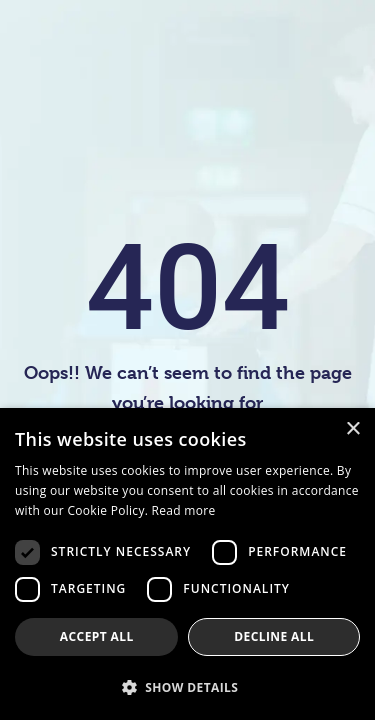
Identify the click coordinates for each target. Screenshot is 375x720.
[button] (187, 687)
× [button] (352, 429)
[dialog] (187, 564)
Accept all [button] (97, 636)
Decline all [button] (274, 636)
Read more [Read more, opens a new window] (184, 510)
